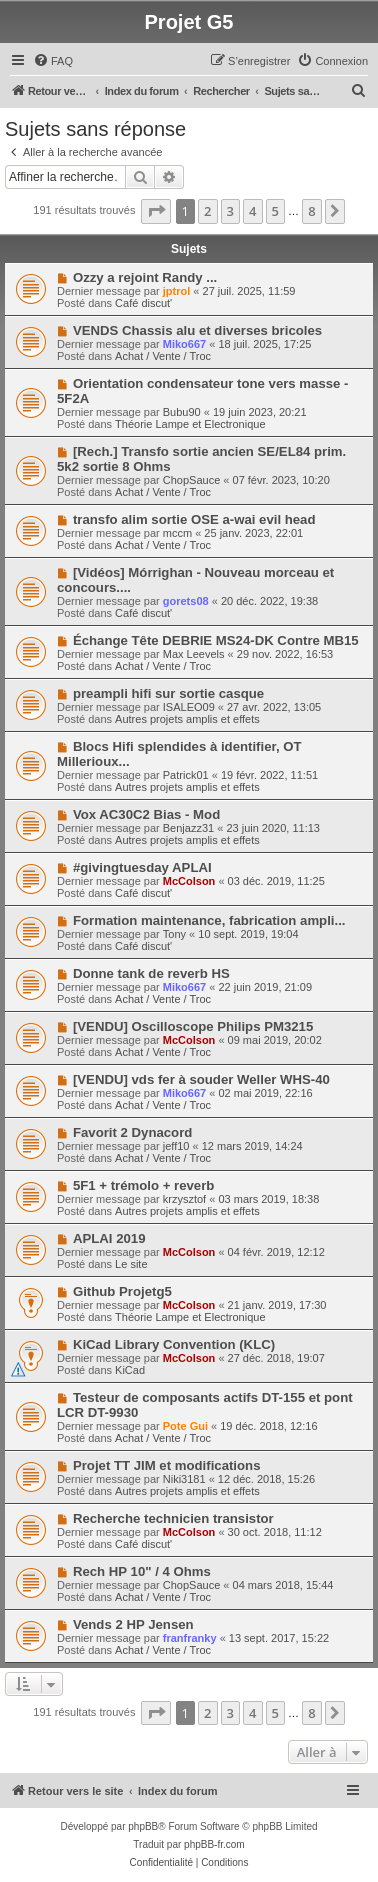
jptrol (177, 291)
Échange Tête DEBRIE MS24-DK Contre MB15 (216, 640)
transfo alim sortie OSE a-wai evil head (194, 519)
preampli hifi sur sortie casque (168, 693)
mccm (177, 533)
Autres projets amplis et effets (187, 719)
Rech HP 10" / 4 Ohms (142, 1571)
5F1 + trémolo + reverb (143, 1185)
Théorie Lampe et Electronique (190, 424)
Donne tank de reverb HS (151, 973)
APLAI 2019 (109, 1238)
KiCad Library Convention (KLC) (174, 1344)
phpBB (143, 1826)
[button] (156, 211)
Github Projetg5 (122, 1291)
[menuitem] (53, 61)
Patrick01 (186, 775)
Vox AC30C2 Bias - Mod (146, 814)
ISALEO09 (189, 707)
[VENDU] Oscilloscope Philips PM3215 (193, 1026)
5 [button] (275, 211)
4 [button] (252, 211)
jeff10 (176, 1146)
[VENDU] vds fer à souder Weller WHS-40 (201, 1079)
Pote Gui (185, 1426)
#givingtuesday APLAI (142, 867)
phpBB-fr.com (214, 1844)
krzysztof (184, 1199)
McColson (189, 881)
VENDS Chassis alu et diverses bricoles (197, 330)
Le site (131, 1264)
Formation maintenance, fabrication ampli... (209, 920)
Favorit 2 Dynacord (132, 1132)
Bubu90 (182, 412)
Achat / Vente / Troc (163, 356)
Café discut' (143, 303)
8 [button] (311, 211)
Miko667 (184, 344)
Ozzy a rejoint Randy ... (145, 277)
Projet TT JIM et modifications (167, 1465)
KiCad (130, 1370)
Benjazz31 (188, 828)
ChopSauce (192, 480)
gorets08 (186, 601)
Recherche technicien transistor (173, 1518)
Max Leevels (194, 654)
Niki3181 (184, 1479)
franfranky (190, 1638)
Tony (174, 934)
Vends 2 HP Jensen (133, 1624)
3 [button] (230, 211)
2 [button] (207, 211)
